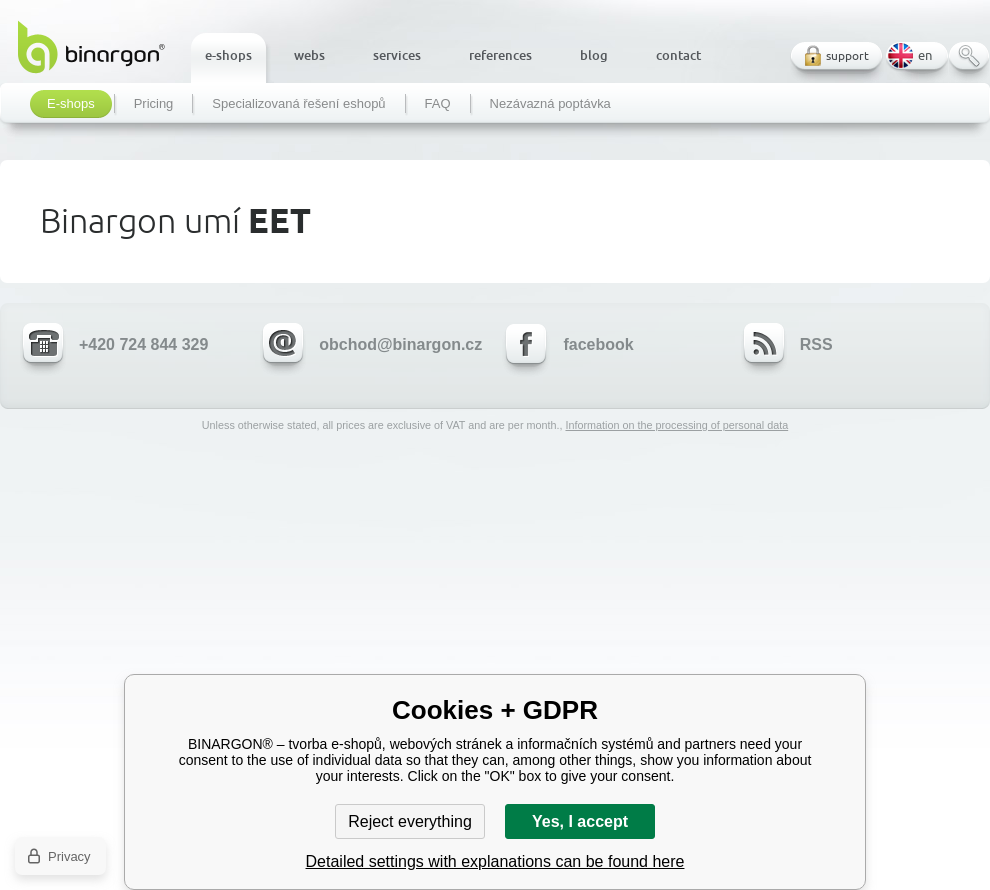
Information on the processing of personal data (676, 425)
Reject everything (410, 821)
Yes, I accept (580, 821)
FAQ (438, 104)
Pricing (154, 104)
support (847, 55)
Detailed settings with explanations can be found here (495, 861)
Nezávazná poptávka (550, 104)
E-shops (71, 104)
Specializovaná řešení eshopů (298, 104)
